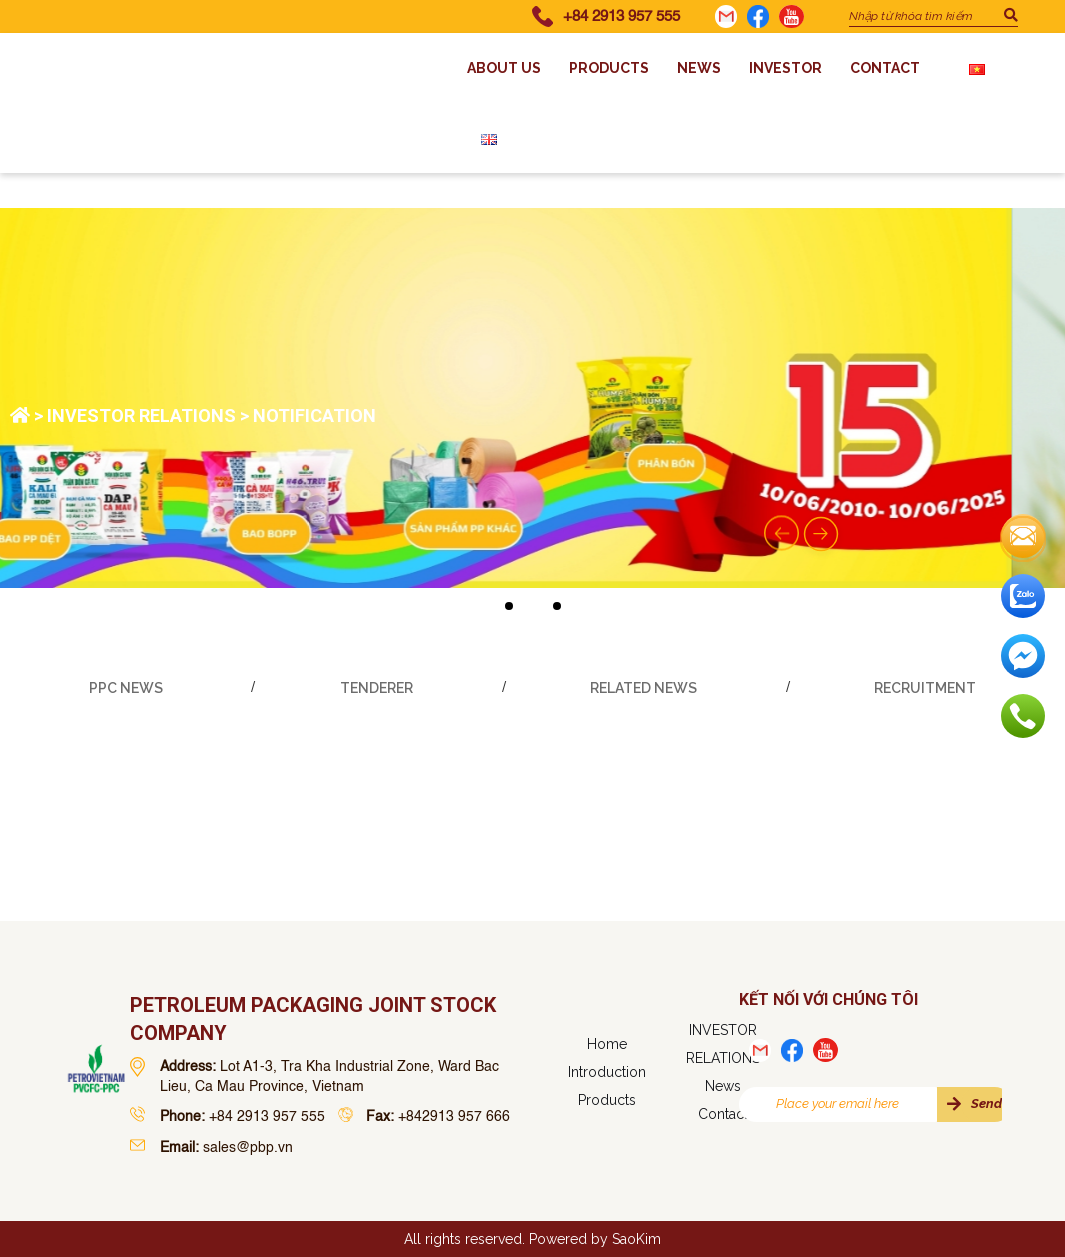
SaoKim (636, 1239)
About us (504, 68)
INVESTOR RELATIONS (141, 415)
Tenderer (376, 688)
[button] (509, 606)
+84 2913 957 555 (621, 16)
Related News (643, 688)
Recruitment (925, 688)
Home (607, 1044)
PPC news (126, 688)
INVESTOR (785, 68)
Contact (885, 68)
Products (609, 68)
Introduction (607, 1072)
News (699, 68)
